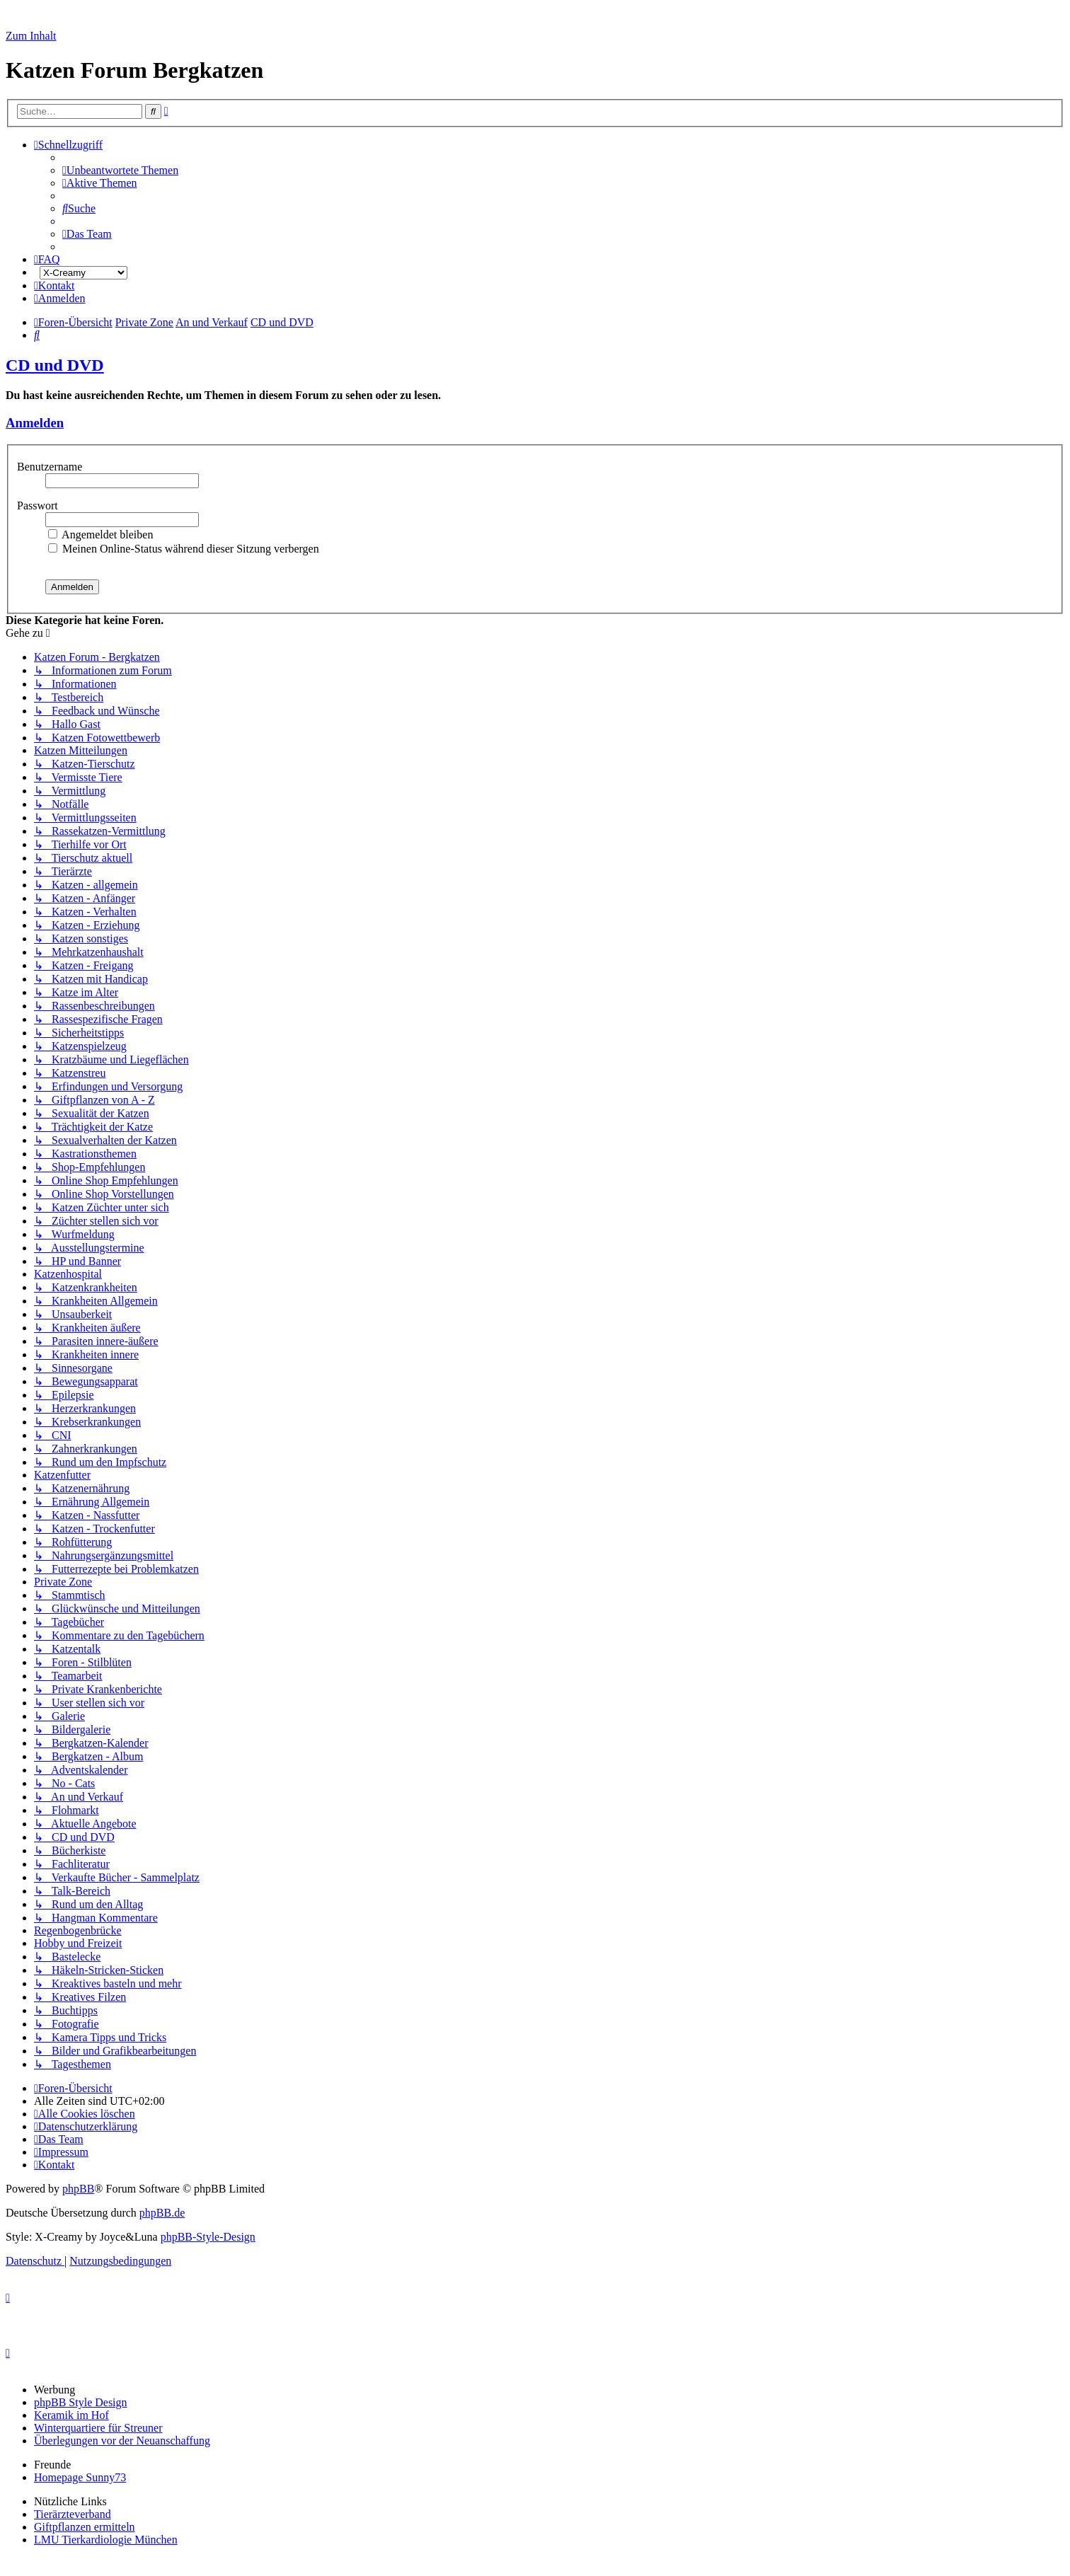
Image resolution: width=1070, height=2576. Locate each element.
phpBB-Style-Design (208, 2237)
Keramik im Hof (71, 2415)
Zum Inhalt (31, 36)
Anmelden (35, 422)
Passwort (39, 505)
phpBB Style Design (80, 2402)
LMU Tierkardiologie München (106, 2540)
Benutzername (51, 467)
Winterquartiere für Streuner (98, 2428)
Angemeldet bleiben (100, 535)
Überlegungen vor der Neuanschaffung (122, 2441)
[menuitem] (120, 170)
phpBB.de (162, 2213)
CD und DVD (55, 365)
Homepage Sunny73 (80, 2477)
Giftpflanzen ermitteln (84, 2527)
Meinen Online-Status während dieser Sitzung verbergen (183, 549)
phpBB (78, 2189)
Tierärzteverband (72, 2514)
